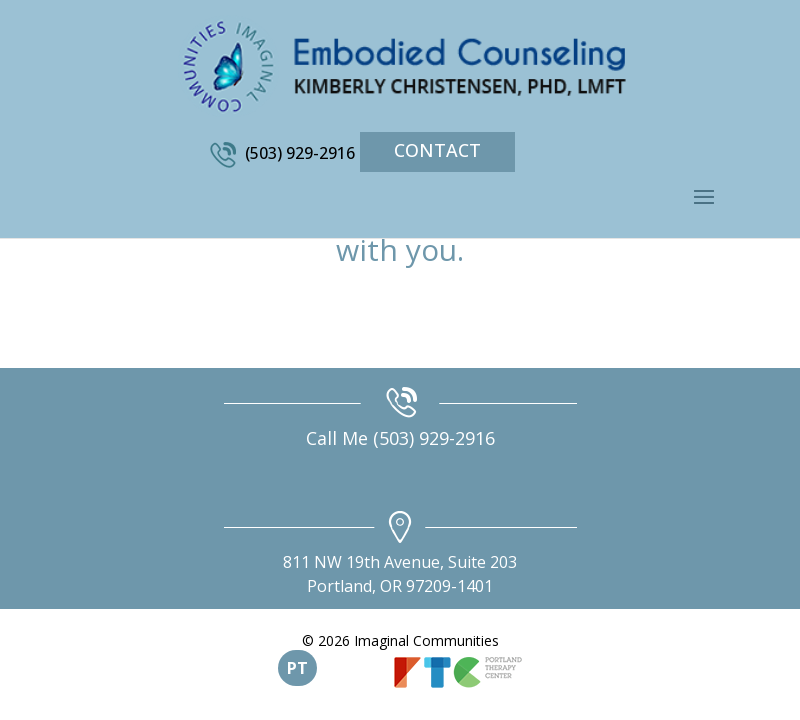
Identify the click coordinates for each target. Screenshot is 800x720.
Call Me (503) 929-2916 (400, 438)
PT (297, 668)
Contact (437, 150)
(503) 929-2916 (300, 153)
